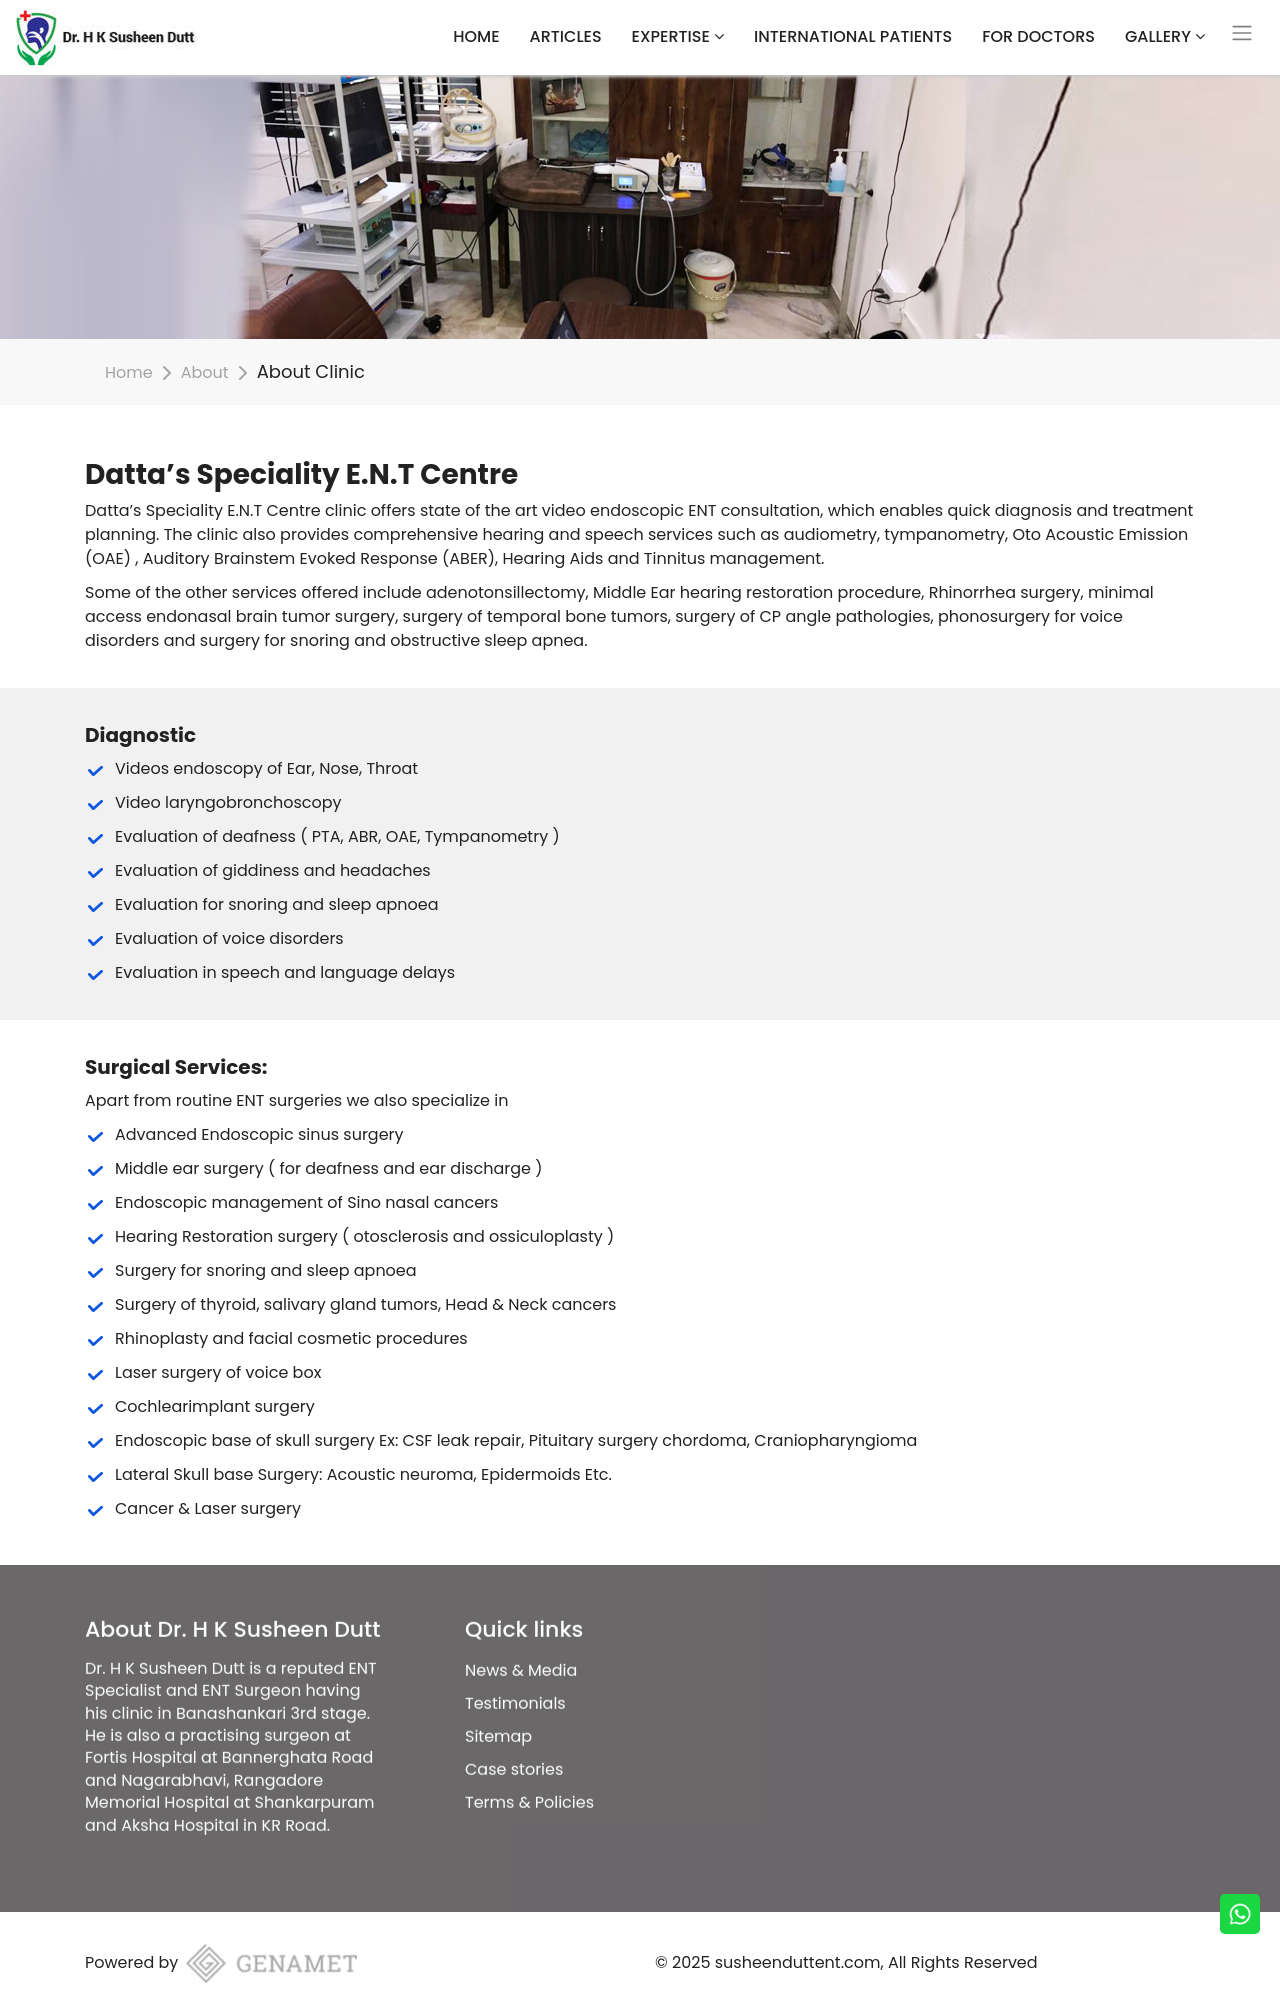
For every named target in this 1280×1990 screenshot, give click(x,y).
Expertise (678, 36)
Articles (566, 36)
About (205, 372)
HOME (476, 36)
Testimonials (515, 1672)
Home (129, 372)
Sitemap (498, 1705)
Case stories (514, 1738)
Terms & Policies (529, 1771)
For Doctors (1038, 36)
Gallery (1165, 36)
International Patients (853, 36)
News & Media (521, 1639)
